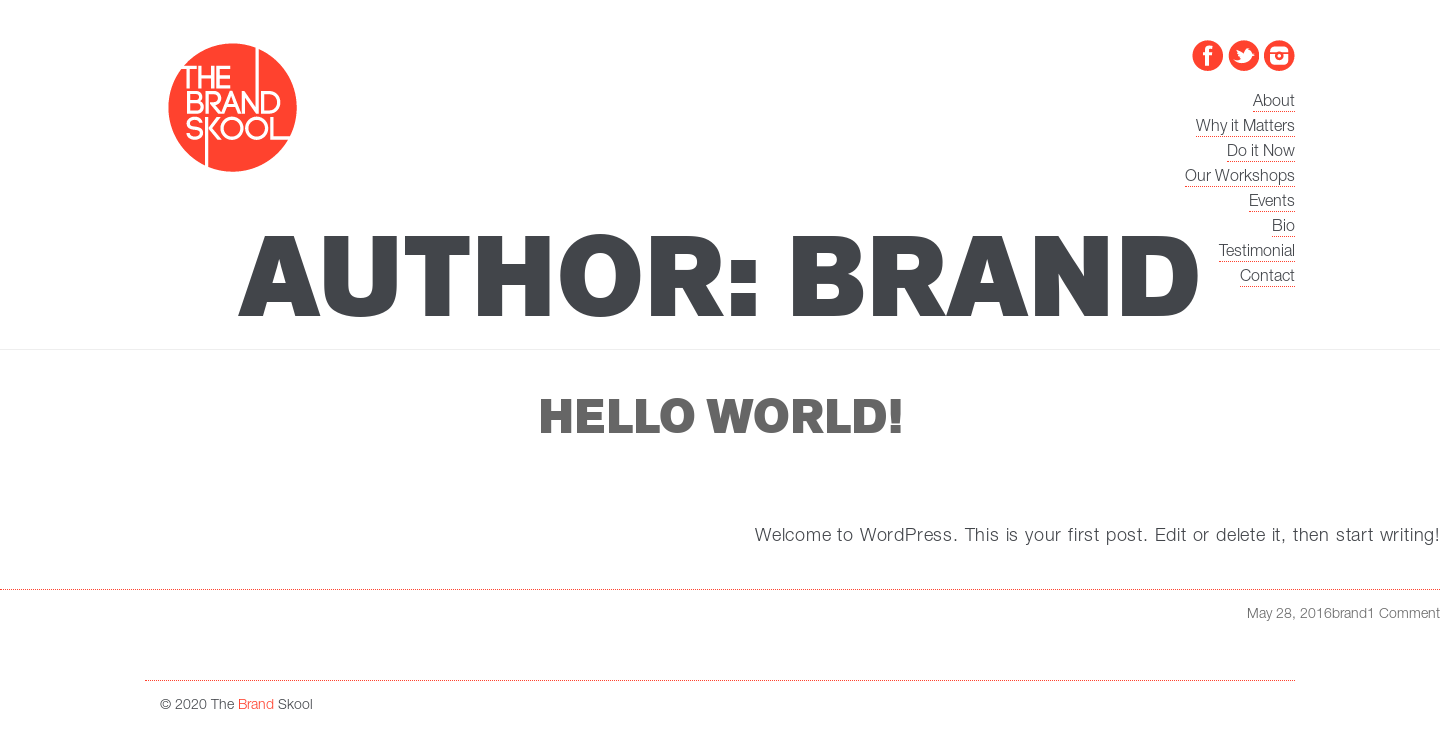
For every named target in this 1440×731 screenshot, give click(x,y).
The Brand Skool (232, 107)
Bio (1283, 228)
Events (1272, 203)
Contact (1267, 278)
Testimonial (1257, 253)
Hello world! (720, 417)
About (1274, 103)
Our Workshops (1240, 178)
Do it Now (1261, 153)
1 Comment (1403, 615)
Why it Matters (1245, 128)
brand (1349, 615)
